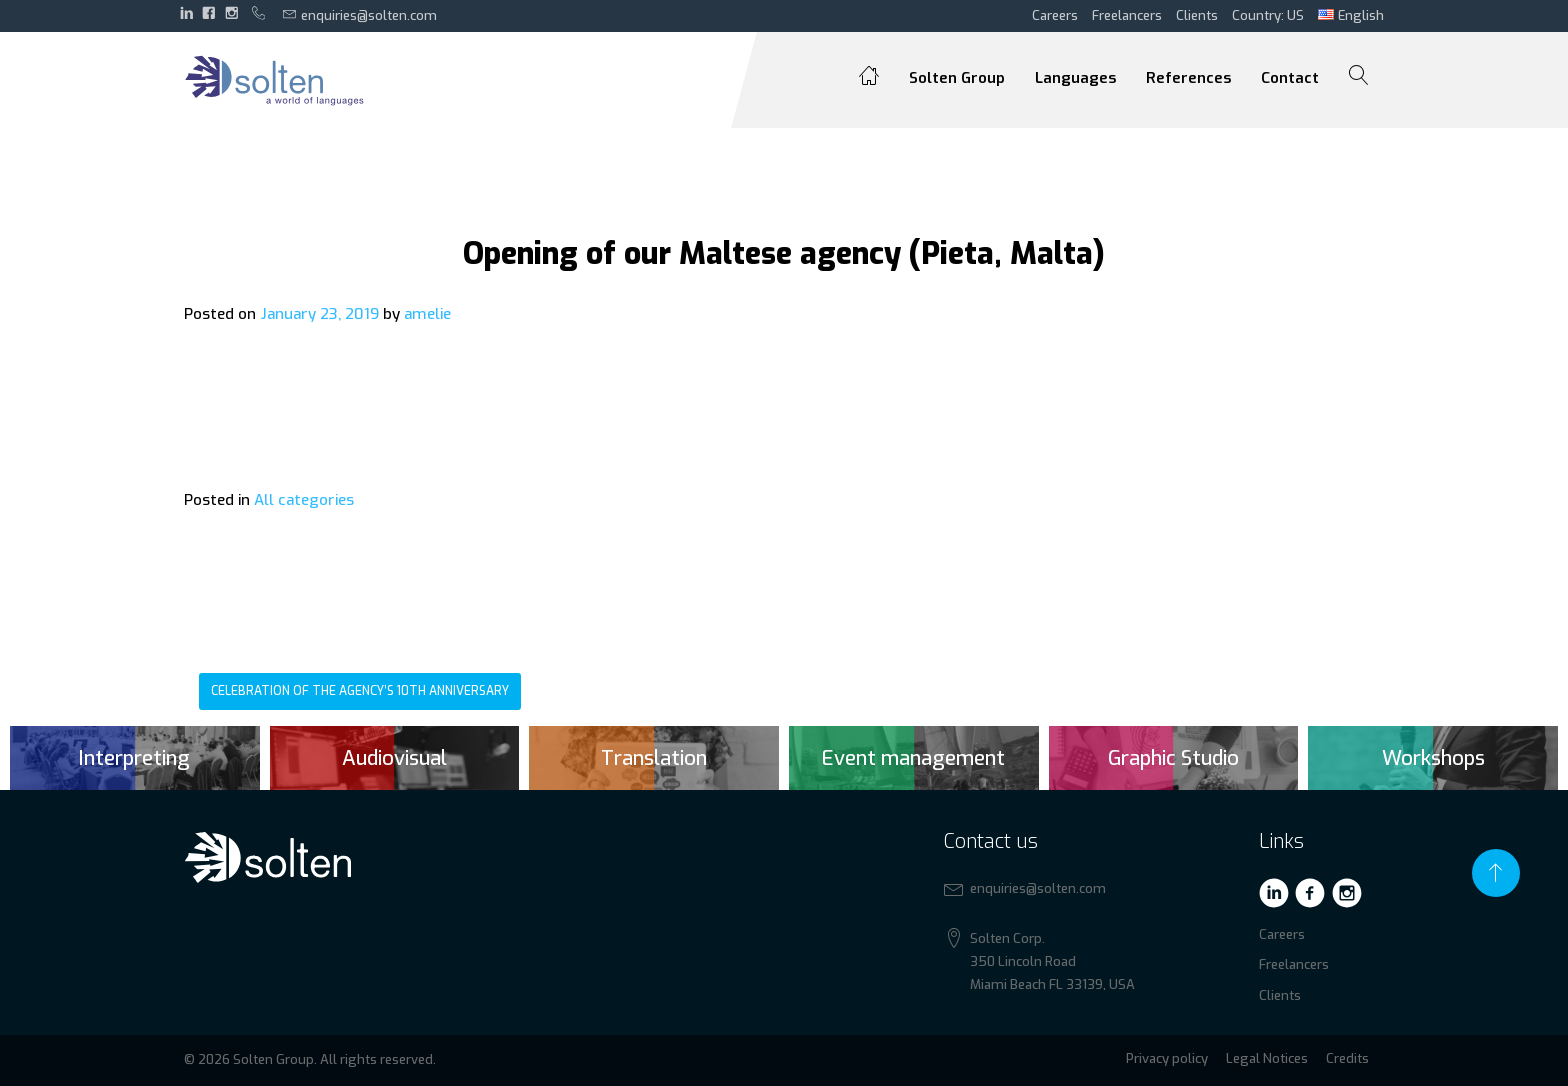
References (1188, 78)
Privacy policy (1167, 1058)
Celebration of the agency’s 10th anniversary (360, 691)
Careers (1055, 15)
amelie (427, 314)
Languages (1075, 78)
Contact (1290, 78)
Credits (1347, 1058)
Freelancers (1127, 15)
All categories (304, 500)
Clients (1197, 15)
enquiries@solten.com (360, 15)
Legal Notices (1267, 1058)
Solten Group (957, 78)
